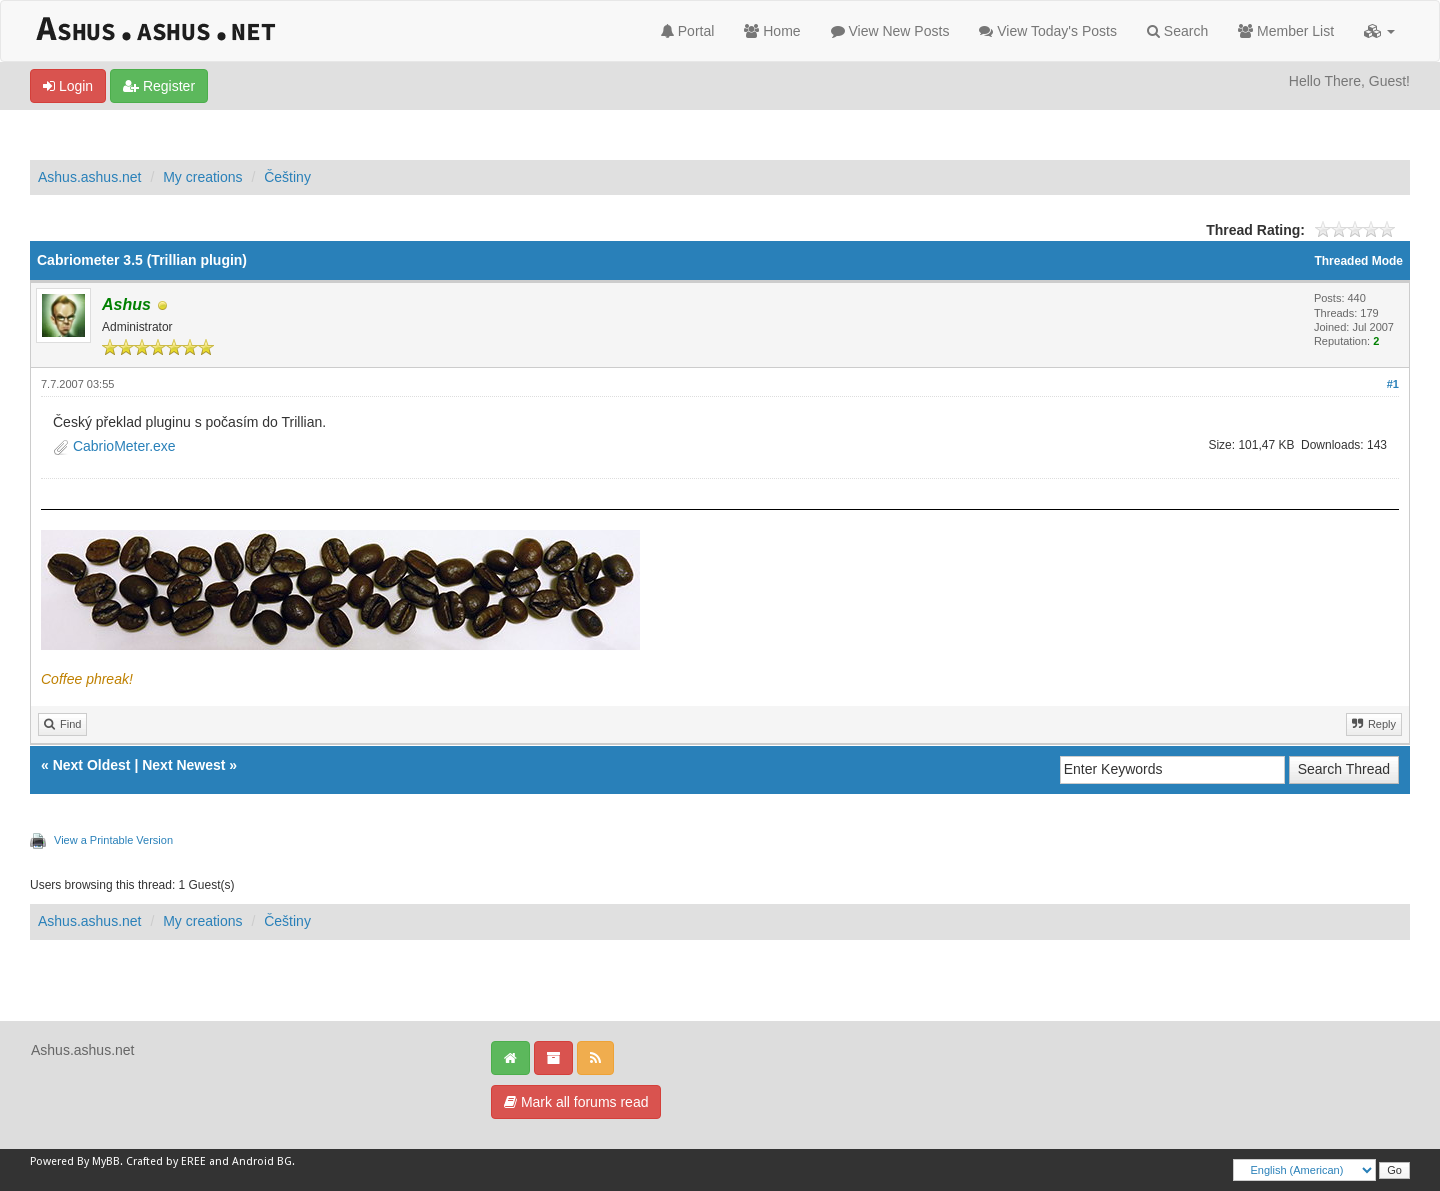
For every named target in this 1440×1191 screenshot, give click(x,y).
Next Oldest (92, 765)
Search (1177, 31)
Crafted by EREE (166, 1161)
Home (772, 31)
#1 (1393, 384)
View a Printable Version (113, 840)
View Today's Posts (1048, 31)
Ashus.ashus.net (90, 177)
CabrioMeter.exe (124, 446)
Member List (1286, 31)
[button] (1379, 31)
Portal (687, 31)
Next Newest (183, 765)
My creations (202, 177)
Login (68, 86)
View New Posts (890, 31)
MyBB (106, 1161)
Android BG (262, 1161)
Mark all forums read (576, 1102)
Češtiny (287, 177)
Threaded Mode (1358, 261)
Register (159, 86)
